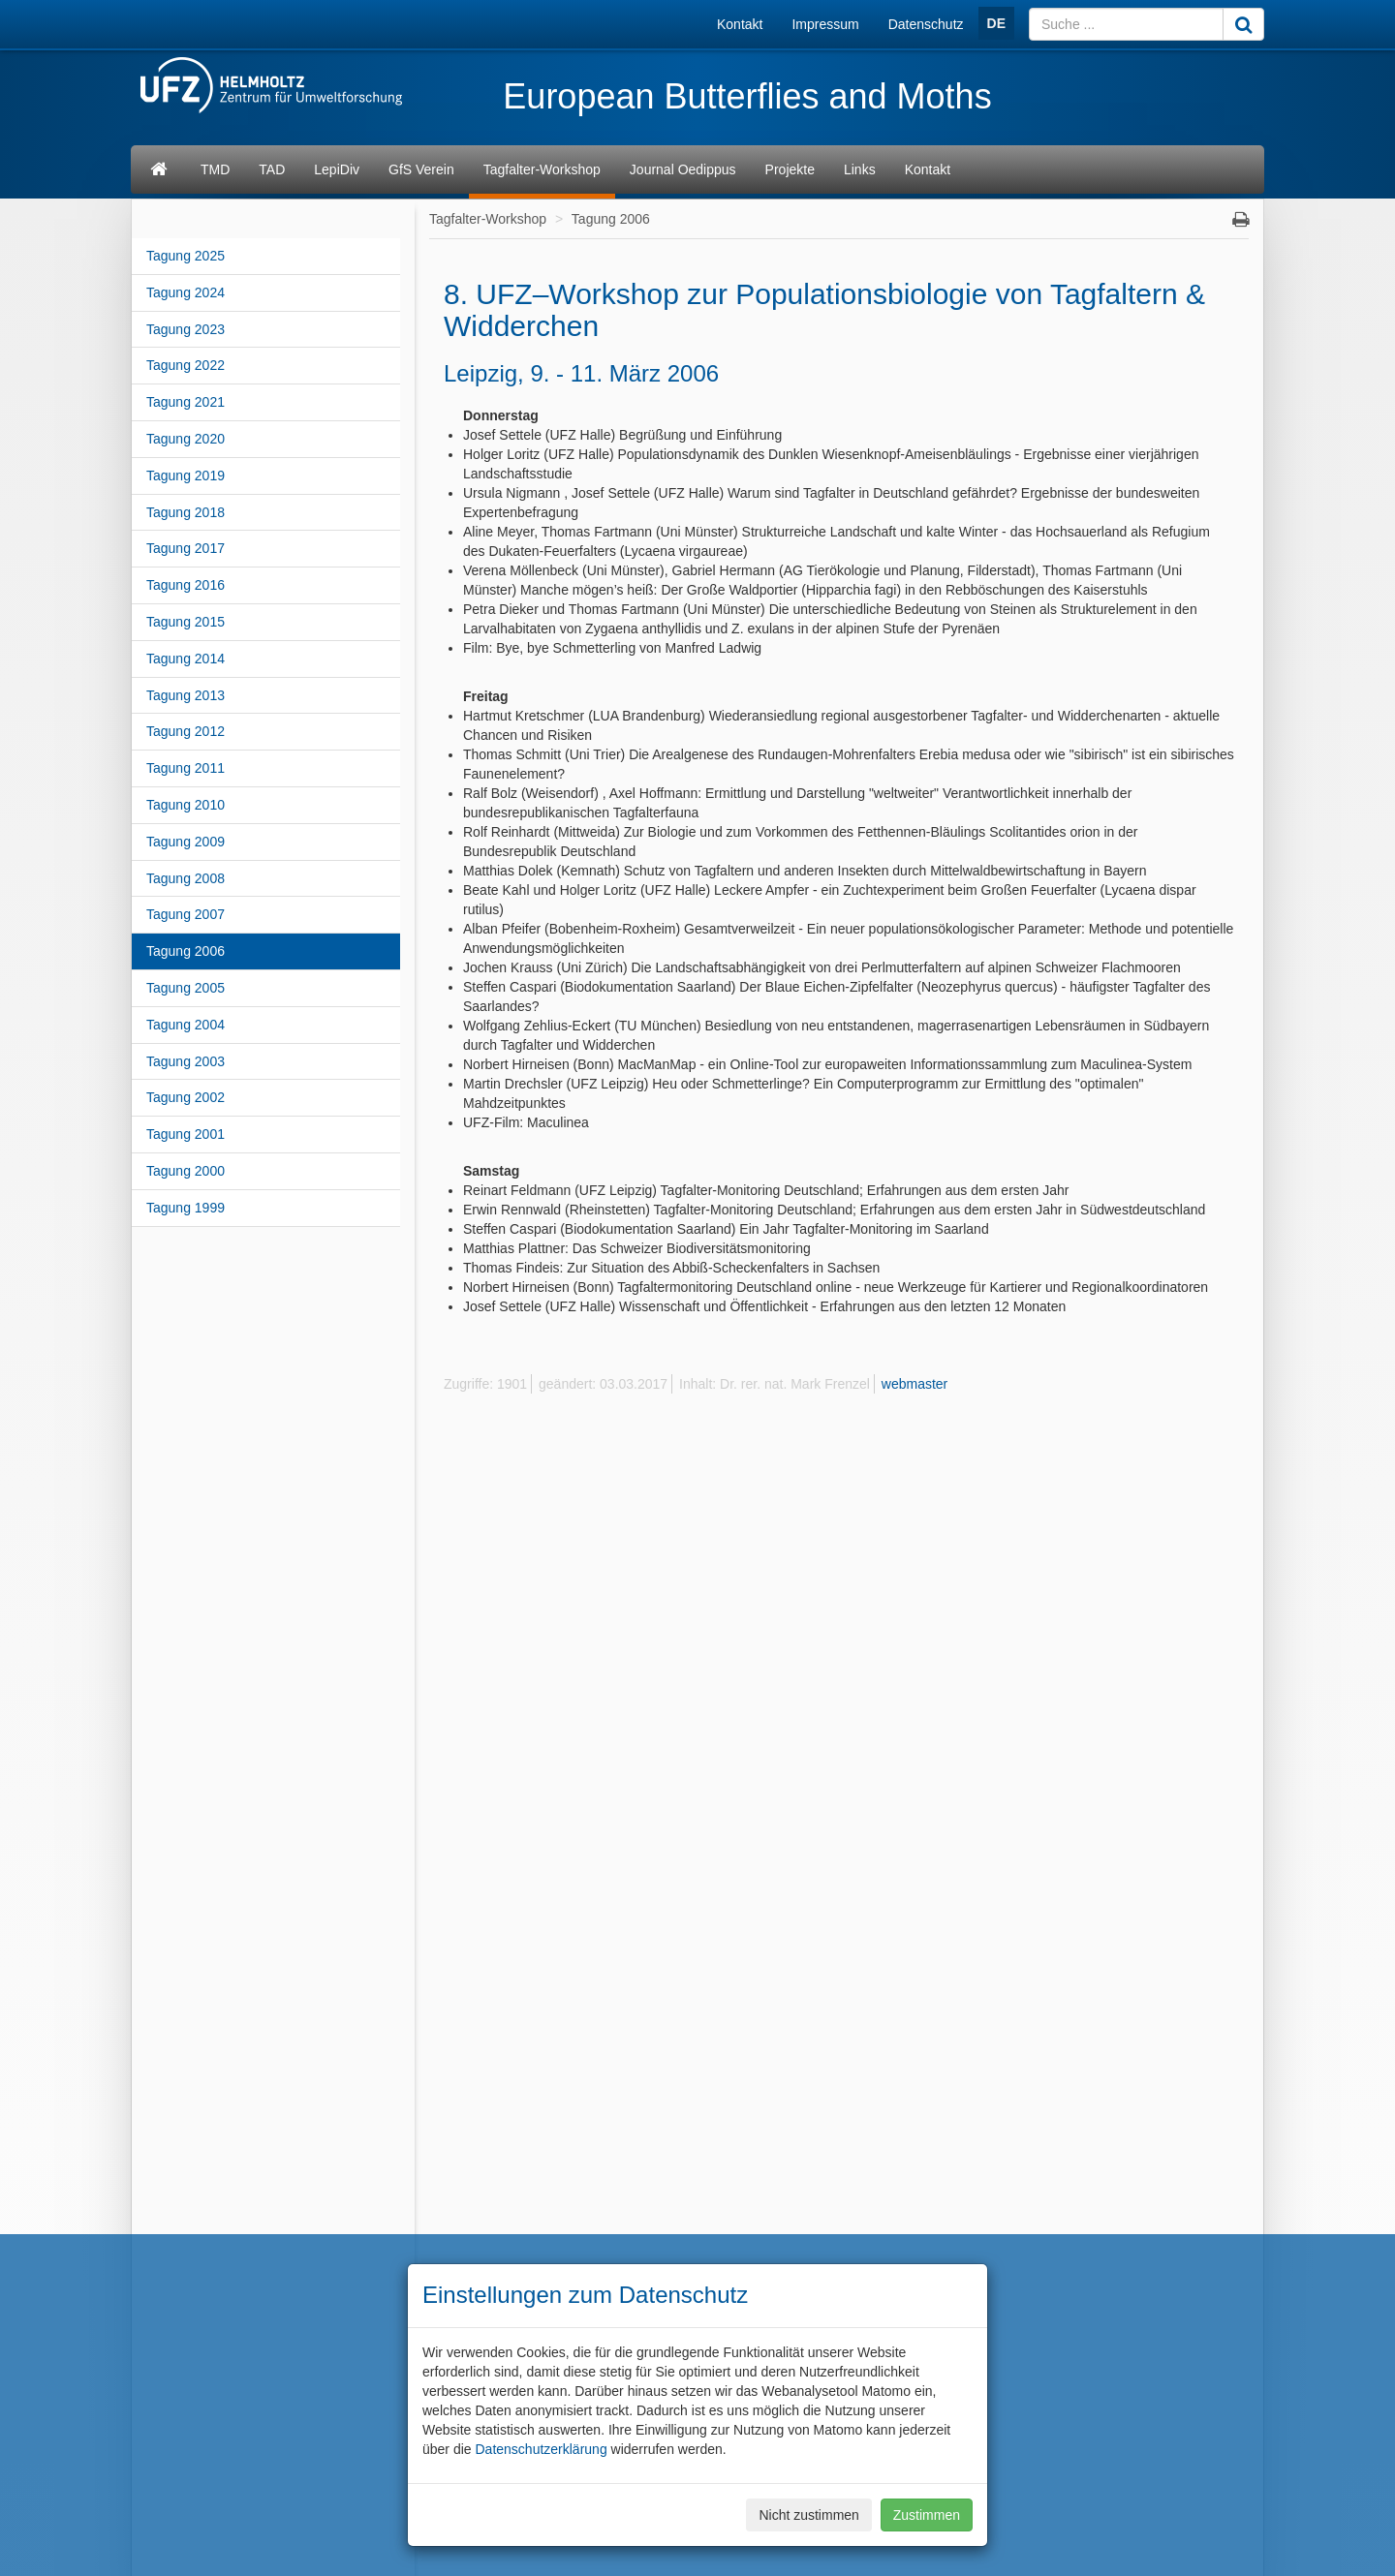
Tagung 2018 (185, 512)
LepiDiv (336, 169)
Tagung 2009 (185, 841)
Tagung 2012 (185, 731)
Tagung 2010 (185, 805)
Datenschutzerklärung (540, 2449)
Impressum (824, 24)
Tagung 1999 (185, 1207)
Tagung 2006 (185, 951)
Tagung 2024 (185, 292)
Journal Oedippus (683, 169)
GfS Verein (421, 169)
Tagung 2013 (185, 695)
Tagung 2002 (185, 1097)
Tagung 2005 (185, 988)
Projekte (790, 169)
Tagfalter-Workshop (542, 169)
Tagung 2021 (185, 402)
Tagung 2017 (185, 548)
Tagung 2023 (185, 329)
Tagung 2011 (185, 768)
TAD (272, 169)
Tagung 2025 (185, 255)
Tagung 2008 (185, 878)
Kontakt (739, 24)
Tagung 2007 (185, 914)
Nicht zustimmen (808, 2515)
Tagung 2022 (185, 365)
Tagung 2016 (185, 585)
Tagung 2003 (185, 1061)
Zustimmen (926, 2515)
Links (860, 169)
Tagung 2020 (185, 438)
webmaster (914, 1384)
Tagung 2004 (185, 1024)
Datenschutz (926, 24)
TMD (215, 169)
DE (996, 23)
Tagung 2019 (185, 475)
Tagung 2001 (185, 1134)
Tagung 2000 (185, 1171)
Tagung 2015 (185, 621)
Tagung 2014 (185, 658)
